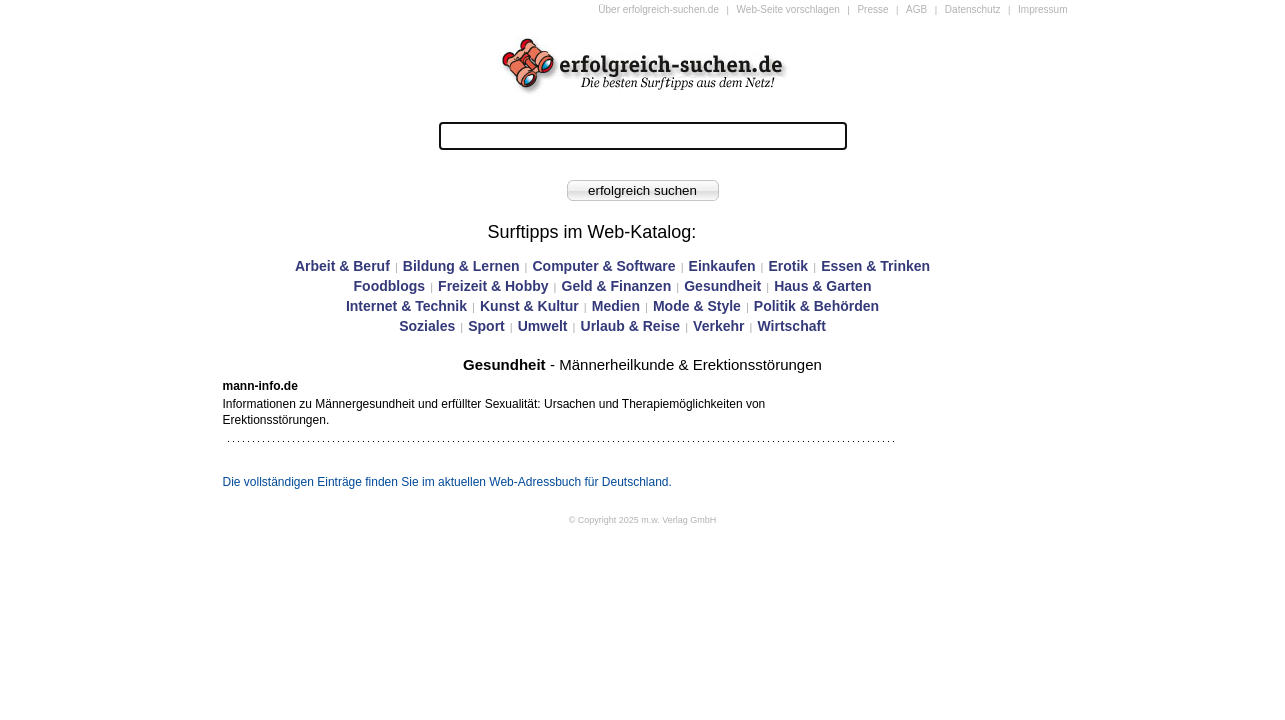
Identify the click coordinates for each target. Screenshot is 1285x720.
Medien (616, 306)
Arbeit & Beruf (342, 266)
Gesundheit (722, 286)
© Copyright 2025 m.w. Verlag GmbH (643, 520)
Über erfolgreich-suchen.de (658, 9)
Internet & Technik (406, 306)
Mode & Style (697, 306)
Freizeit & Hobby (493, 286)
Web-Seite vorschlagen (788, 9)
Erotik (788, 266)
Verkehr (718, 326)
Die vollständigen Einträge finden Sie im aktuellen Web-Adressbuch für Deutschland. (447, 482)
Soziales (427, 326)
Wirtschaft (791, 326)
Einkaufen (722, 266)
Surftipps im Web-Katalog (590, 232)
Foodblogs (390, 286)
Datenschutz (973, 9)
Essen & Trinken (875, 266)
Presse (872, 9)
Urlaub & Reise (631, 326)
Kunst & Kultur (529, 306)
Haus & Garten (822, 286)
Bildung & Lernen (461, 266)
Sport (486, 326)
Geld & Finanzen (617, 286)
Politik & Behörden (816, 306)
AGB (916, 9)
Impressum (1042, 9)
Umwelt (543, 326)
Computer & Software (603, 266)
